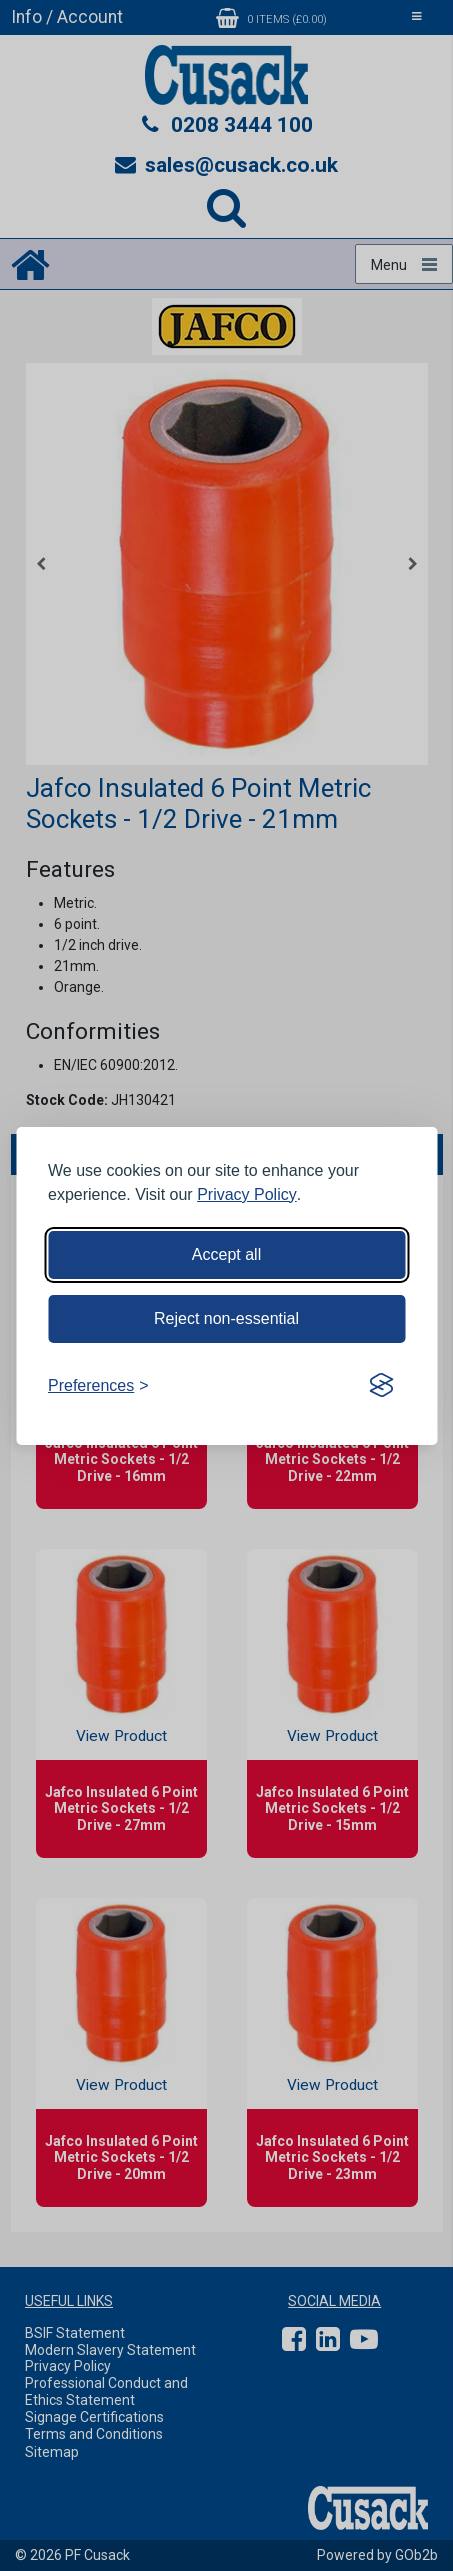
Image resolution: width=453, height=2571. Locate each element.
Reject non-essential (226, 1318)
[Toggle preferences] (98, 1386)
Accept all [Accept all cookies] (226, 1254)
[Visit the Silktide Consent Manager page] (381, 1386)
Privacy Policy (247, 1194)
